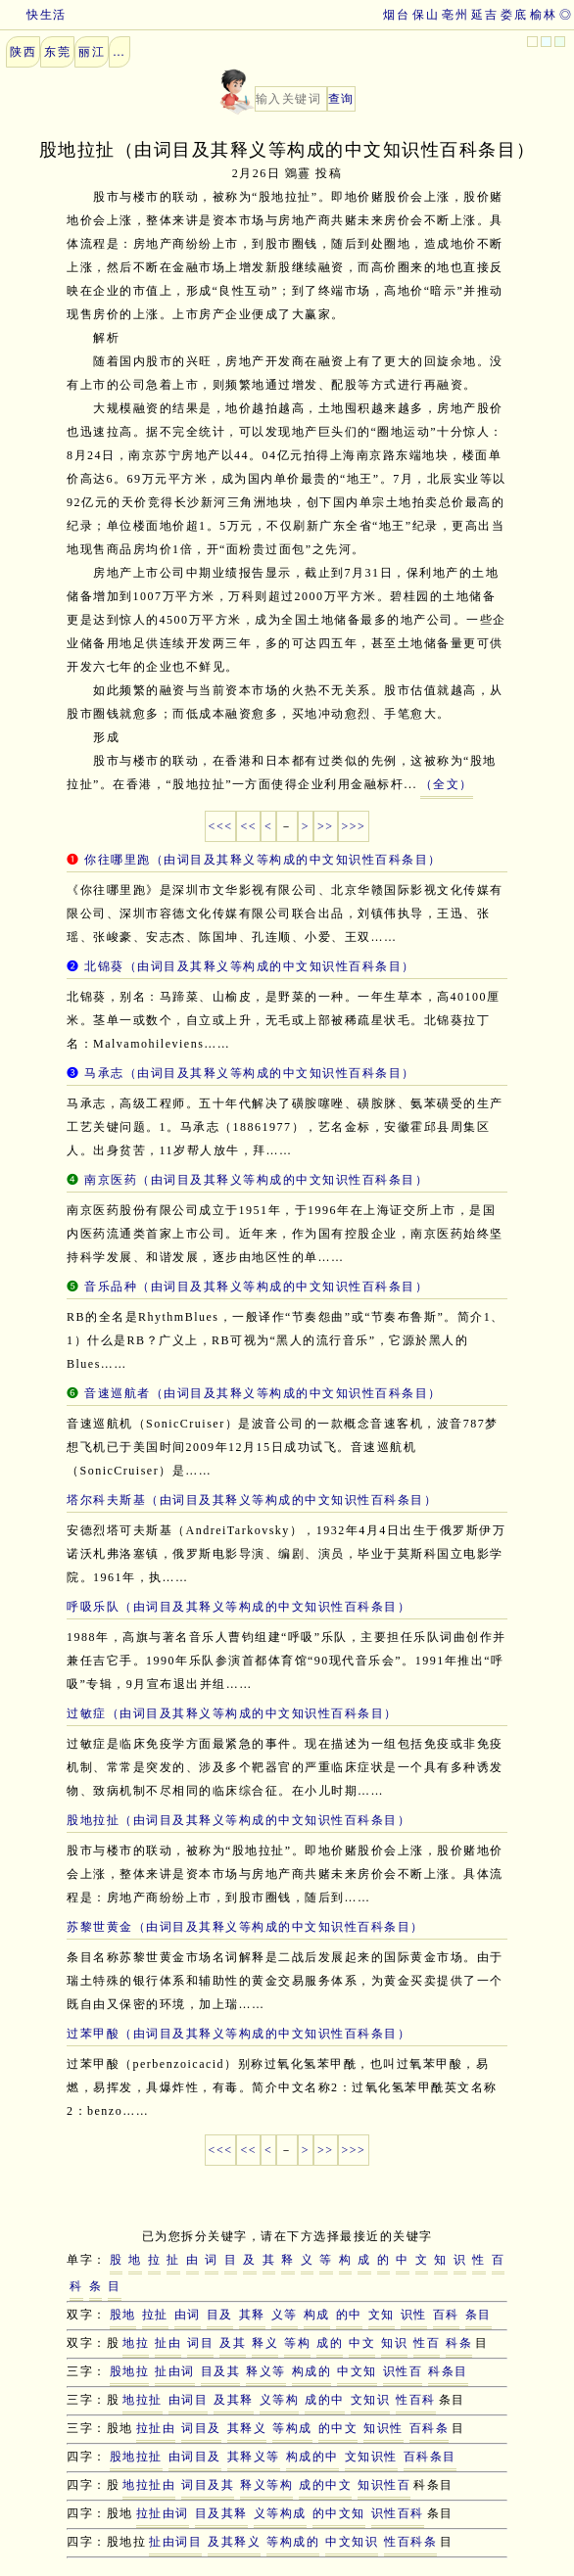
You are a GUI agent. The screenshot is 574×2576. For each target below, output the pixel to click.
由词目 (188, 2400)
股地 (123, 2314)
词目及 (201, 2428)
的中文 (338, 2428)
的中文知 (338, 2513)
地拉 (135, 2343)
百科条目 (430, 2456)
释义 (265, 2343)
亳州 (455, 15)
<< (248, 826)
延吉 (484, 15)
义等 (284, 2314)
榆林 (543, 15)
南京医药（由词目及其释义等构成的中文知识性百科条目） (256, 1180)
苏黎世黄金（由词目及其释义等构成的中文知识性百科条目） (245, 1927)
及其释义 (234, 2542)
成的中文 (325, 2485)
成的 (329, 2343)
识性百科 (397, 2513)
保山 (425, 15)
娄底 (514, 15)
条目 (478, 2314)
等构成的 (292, 2542)
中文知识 (351, 2542)
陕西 (23, 52)
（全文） (446, 784)
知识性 (383, 2428)
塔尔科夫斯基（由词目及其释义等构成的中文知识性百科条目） (252, 1500)
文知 (381, 2314)
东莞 (57, 52)
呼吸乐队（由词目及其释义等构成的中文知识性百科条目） (238, 1607)
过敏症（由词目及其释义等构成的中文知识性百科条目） (232, 1713)
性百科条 (410, 2542)
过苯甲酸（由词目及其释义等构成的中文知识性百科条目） (238, 2033)
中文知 (357, 2371)
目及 (220, 2314)
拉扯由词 (162, 2513)
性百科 (416, 2400)
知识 (394, 2343)
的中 (349, 2314)
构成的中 (312, 2456)
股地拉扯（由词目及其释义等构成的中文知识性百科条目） (238, 1820)
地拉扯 (142, 2400)
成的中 (325, 2400)
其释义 (247, 2428)
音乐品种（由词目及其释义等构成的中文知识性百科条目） (256, 1286)
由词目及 (194, 2456)
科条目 (448, 2371)
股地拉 (130, 2371)
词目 (200, 2343)
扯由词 (175, 2371)
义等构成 (280, 2513)
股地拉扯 (136, 2456)
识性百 (403, 2371)
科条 (459, 2343)
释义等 (266, 2371)
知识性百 (384, 2485)
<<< (221, 826)
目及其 (221, 2371)
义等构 (280, 2400)
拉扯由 (156, 2428)
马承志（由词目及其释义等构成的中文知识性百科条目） (249, 1073)
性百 (426, 2343)
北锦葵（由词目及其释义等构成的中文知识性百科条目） (249, 966)
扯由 (168, 2343)
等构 (297, 2343)
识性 (414, 2314)
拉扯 (155, 2314)
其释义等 (253, 2456)
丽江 (91, 52)
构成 (317, 2314)
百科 (446, 2314)
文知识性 (371, 2456)
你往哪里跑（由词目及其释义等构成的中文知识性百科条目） (263, 859)
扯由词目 (175, 2542)
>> (325, 826)
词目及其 (207, 2485)
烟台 (396, 15)
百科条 (429, 2428)
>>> (354, 826)
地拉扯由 (148, 2485)
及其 (232, 2343)
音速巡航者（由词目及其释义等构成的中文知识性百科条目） (263, 1393)
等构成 (292, 2428)
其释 (252, 2314)
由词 (187, 2314)
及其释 (234, 2400)
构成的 (312, 2371)
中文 (362, 2343)
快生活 (33, 15)
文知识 (371, 2400)
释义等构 (266, 2485)
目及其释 (221, 2513)
